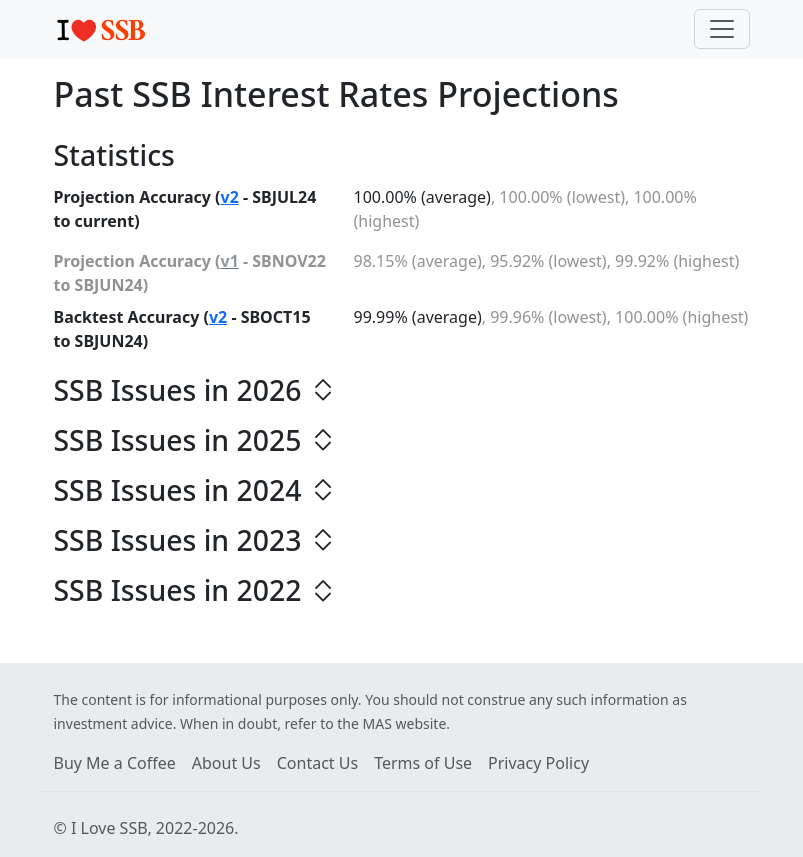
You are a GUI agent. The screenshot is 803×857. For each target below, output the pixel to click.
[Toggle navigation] (722, 29)
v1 (230, 261)
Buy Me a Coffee (115, 763)
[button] (402, 390)
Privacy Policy (538, 763)
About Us (226, 763)
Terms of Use (423, 763)
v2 (230, 197)
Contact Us (317, 763)
